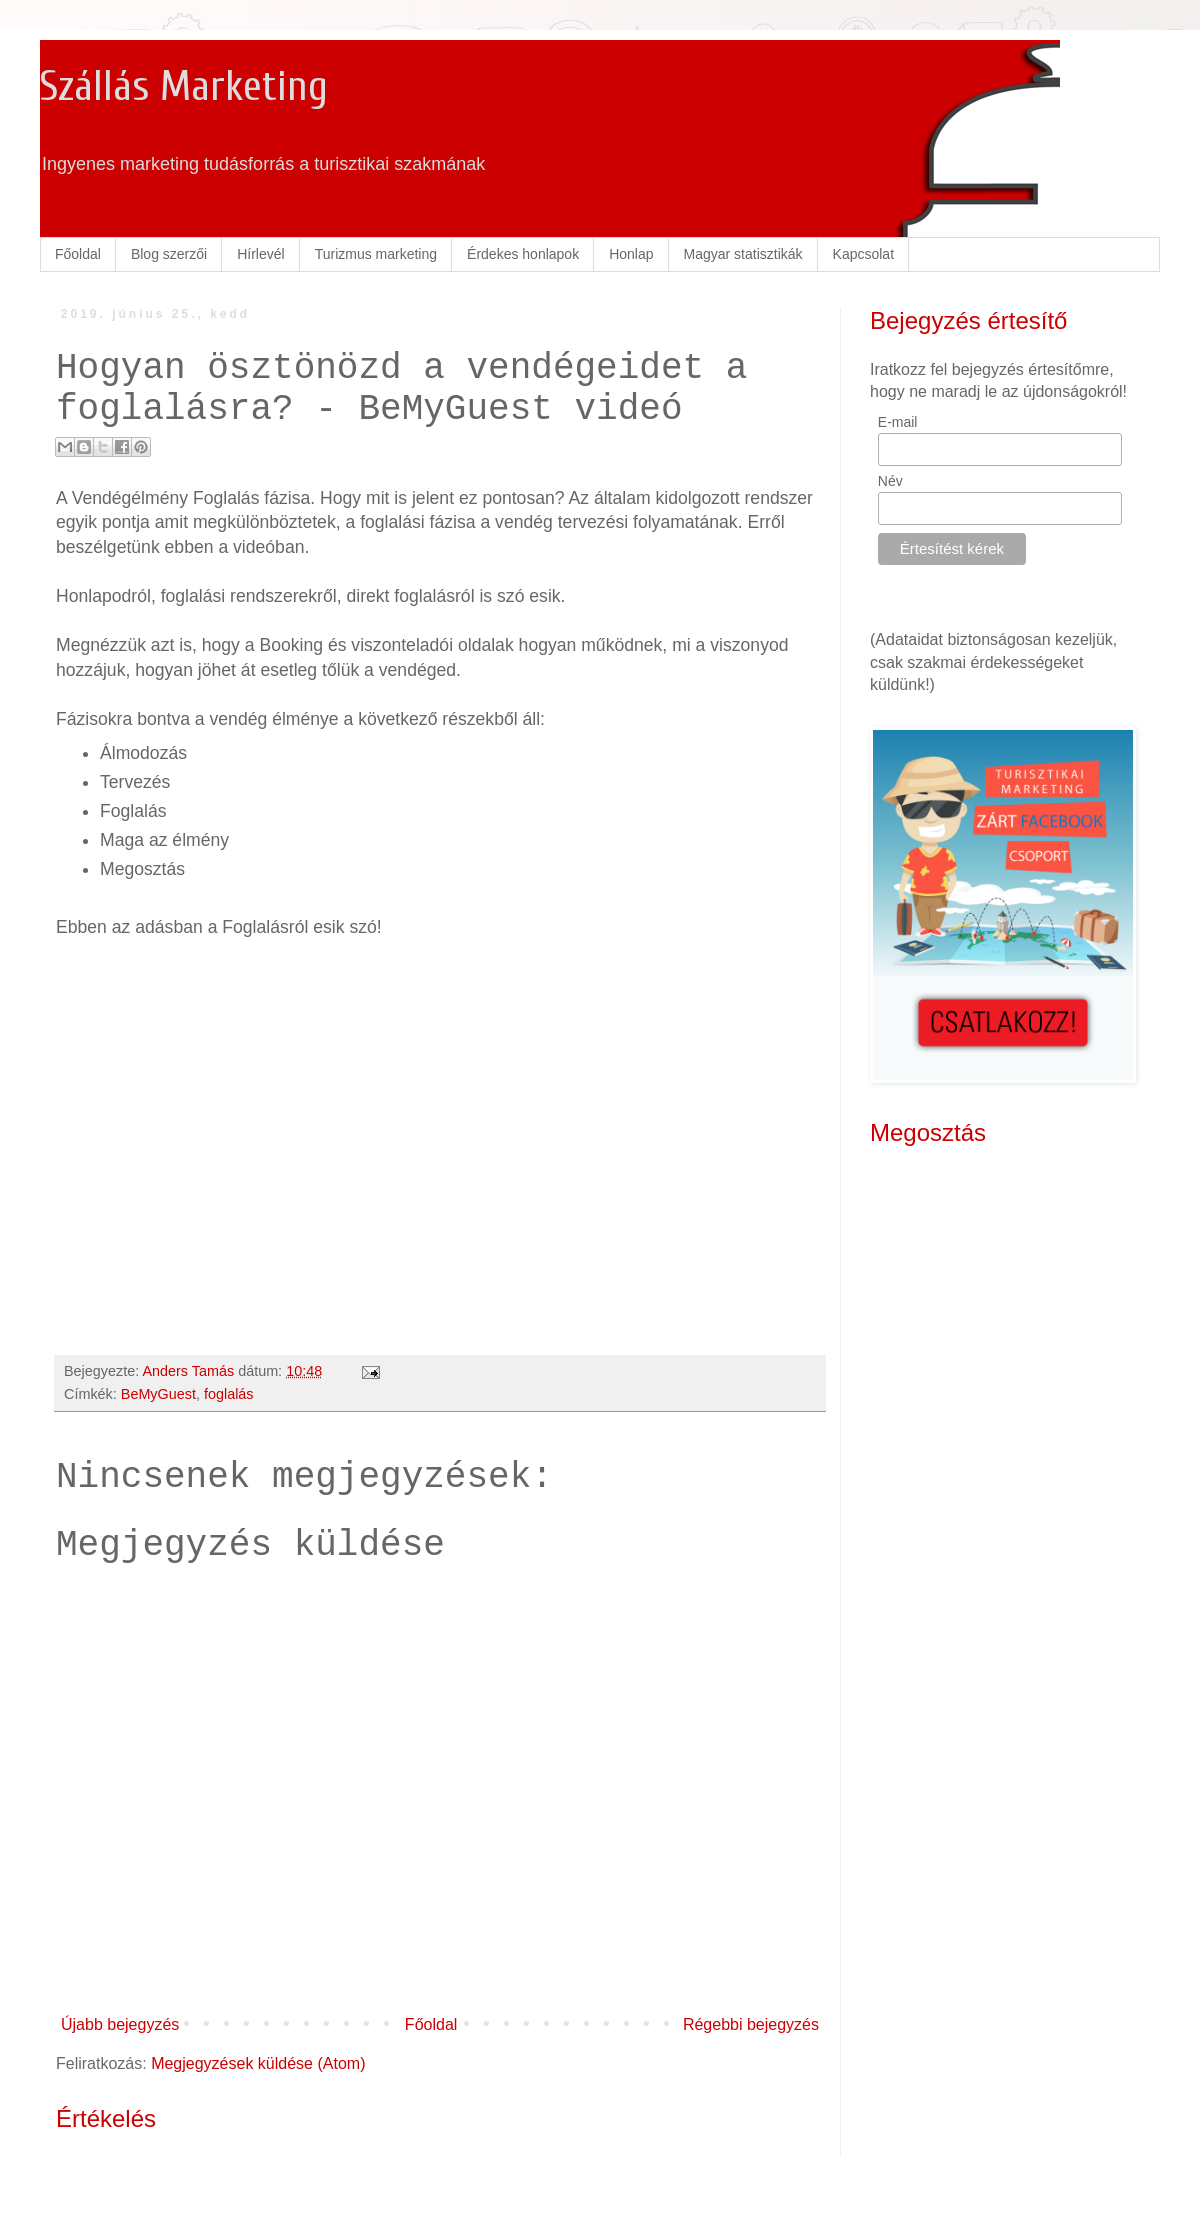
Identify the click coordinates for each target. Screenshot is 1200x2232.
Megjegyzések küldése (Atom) (258, 2063)
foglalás (229, 1394)
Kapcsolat (863, 254)
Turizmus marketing (376, 254)
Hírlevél (260, 254)
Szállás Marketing (184, 86)
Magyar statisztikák (743, 254)
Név (890, 481)
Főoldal (78, 254)
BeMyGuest (158, 1394)
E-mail (898, 422)
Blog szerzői (169, 254)
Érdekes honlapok (523, 254)
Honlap (631, 254)
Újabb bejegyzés (120, 2024)
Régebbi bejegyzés (751, 2024)
